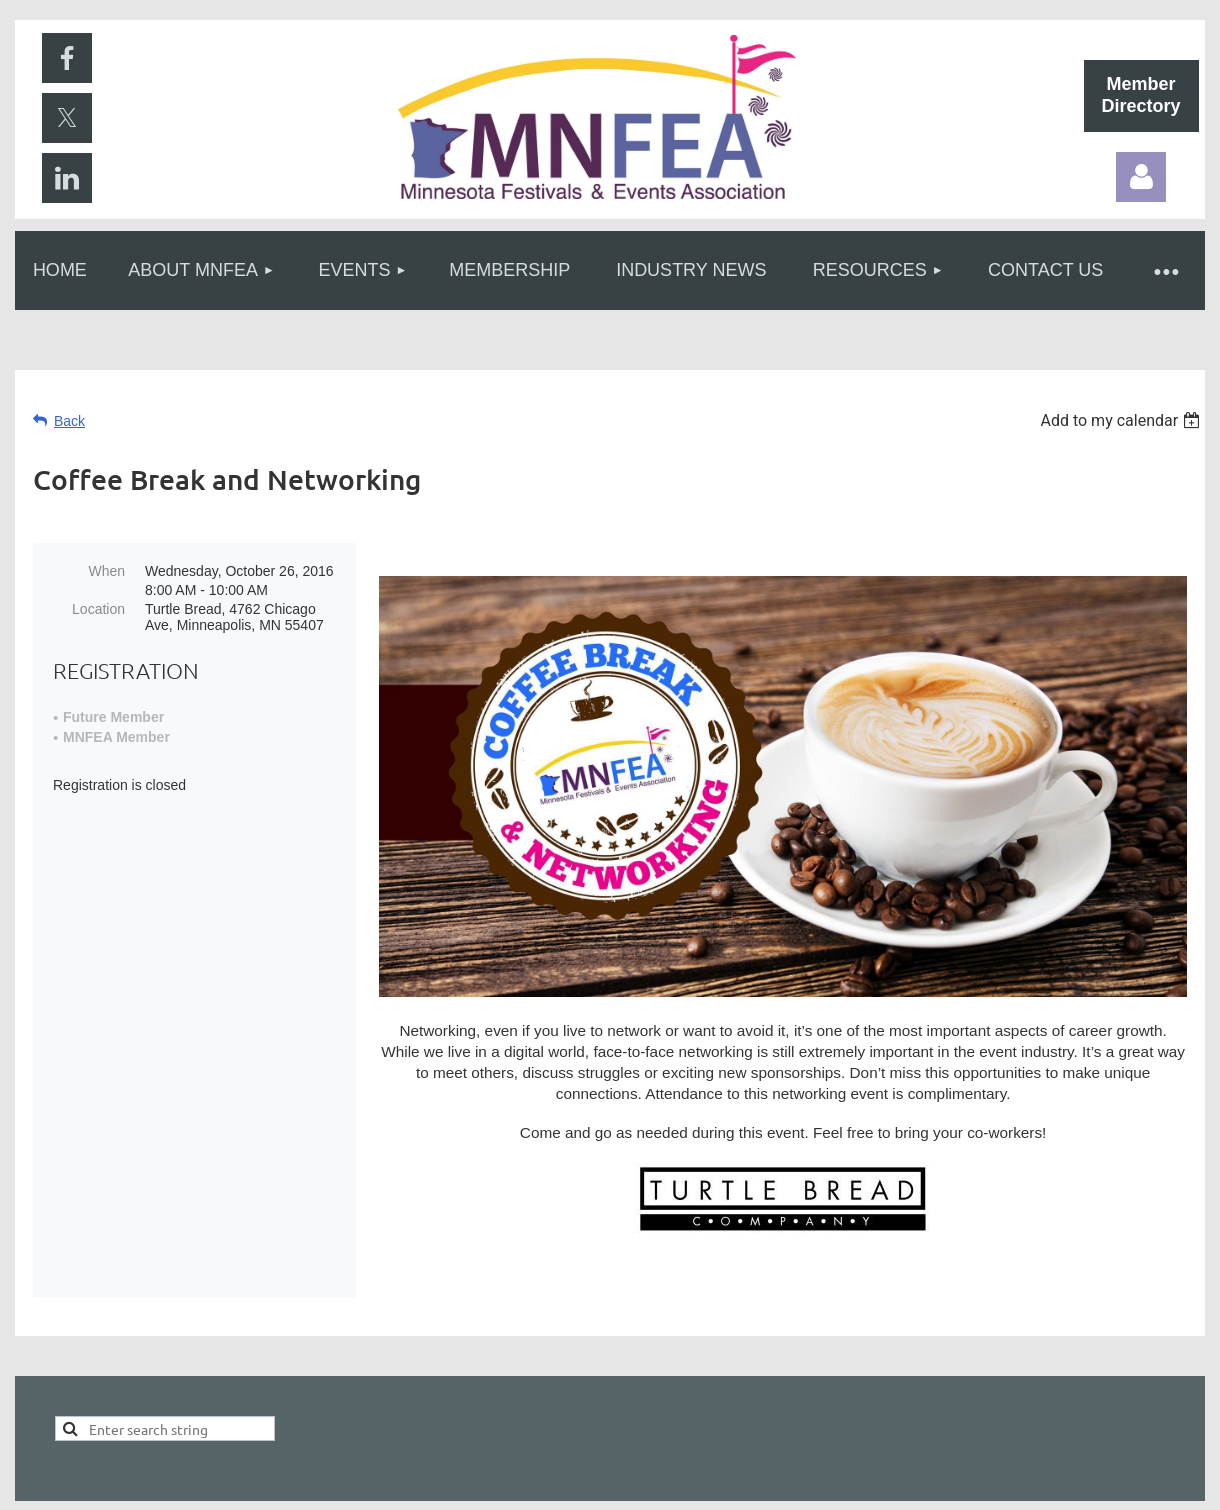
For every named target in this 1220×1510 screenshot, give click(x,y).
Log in (1141, 177)
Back (69, 421)
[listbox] (1122, 420)
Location (98, 609)
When (106, 571)
